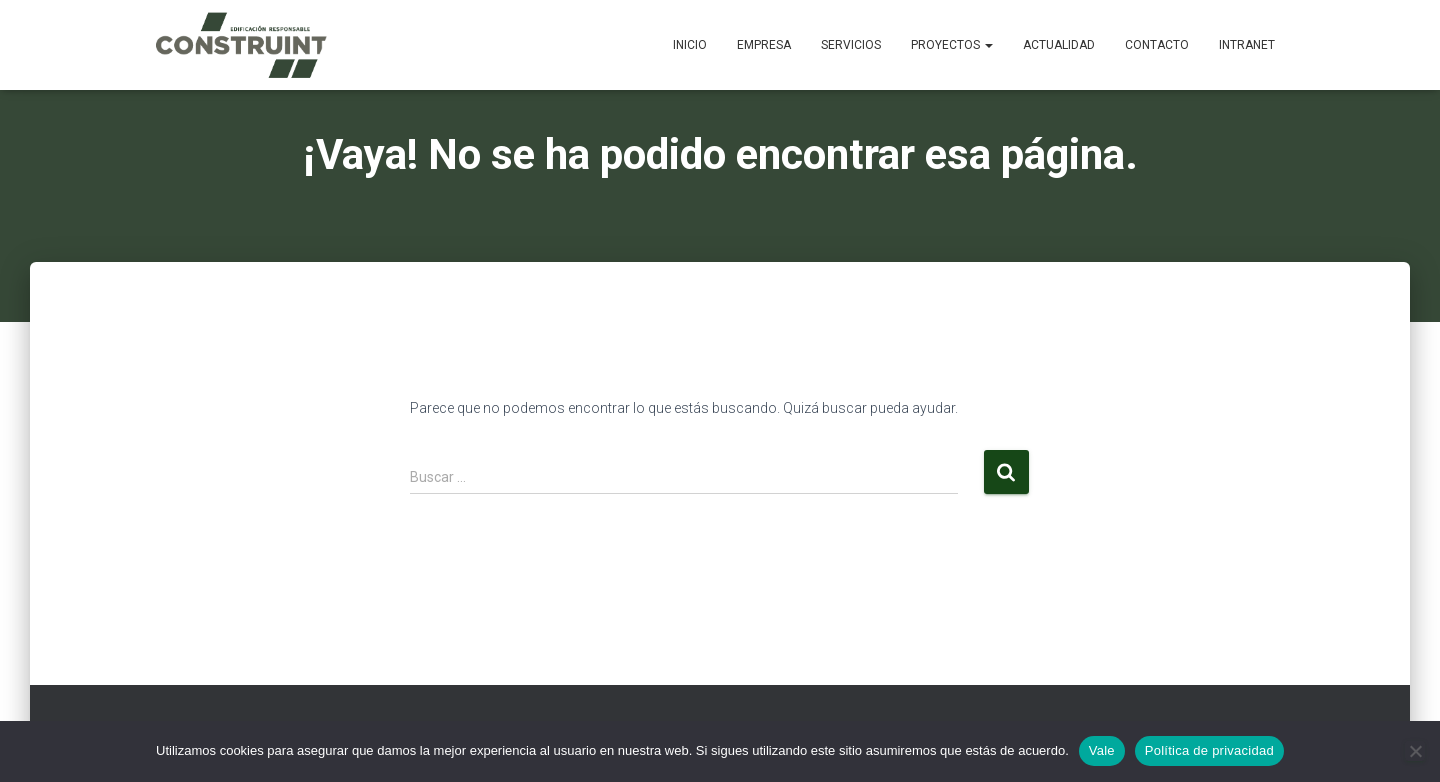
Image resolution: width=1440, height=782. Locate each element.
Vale (1102, 750)
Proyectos (952, 45)
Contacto (1157, 45)
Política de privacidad (1209, 750)
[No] (1415, 751)
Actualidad (1059, 45)
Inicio (690, 45)
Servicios (851, 45)
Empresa (764, 45)
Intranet (1247, 45)
